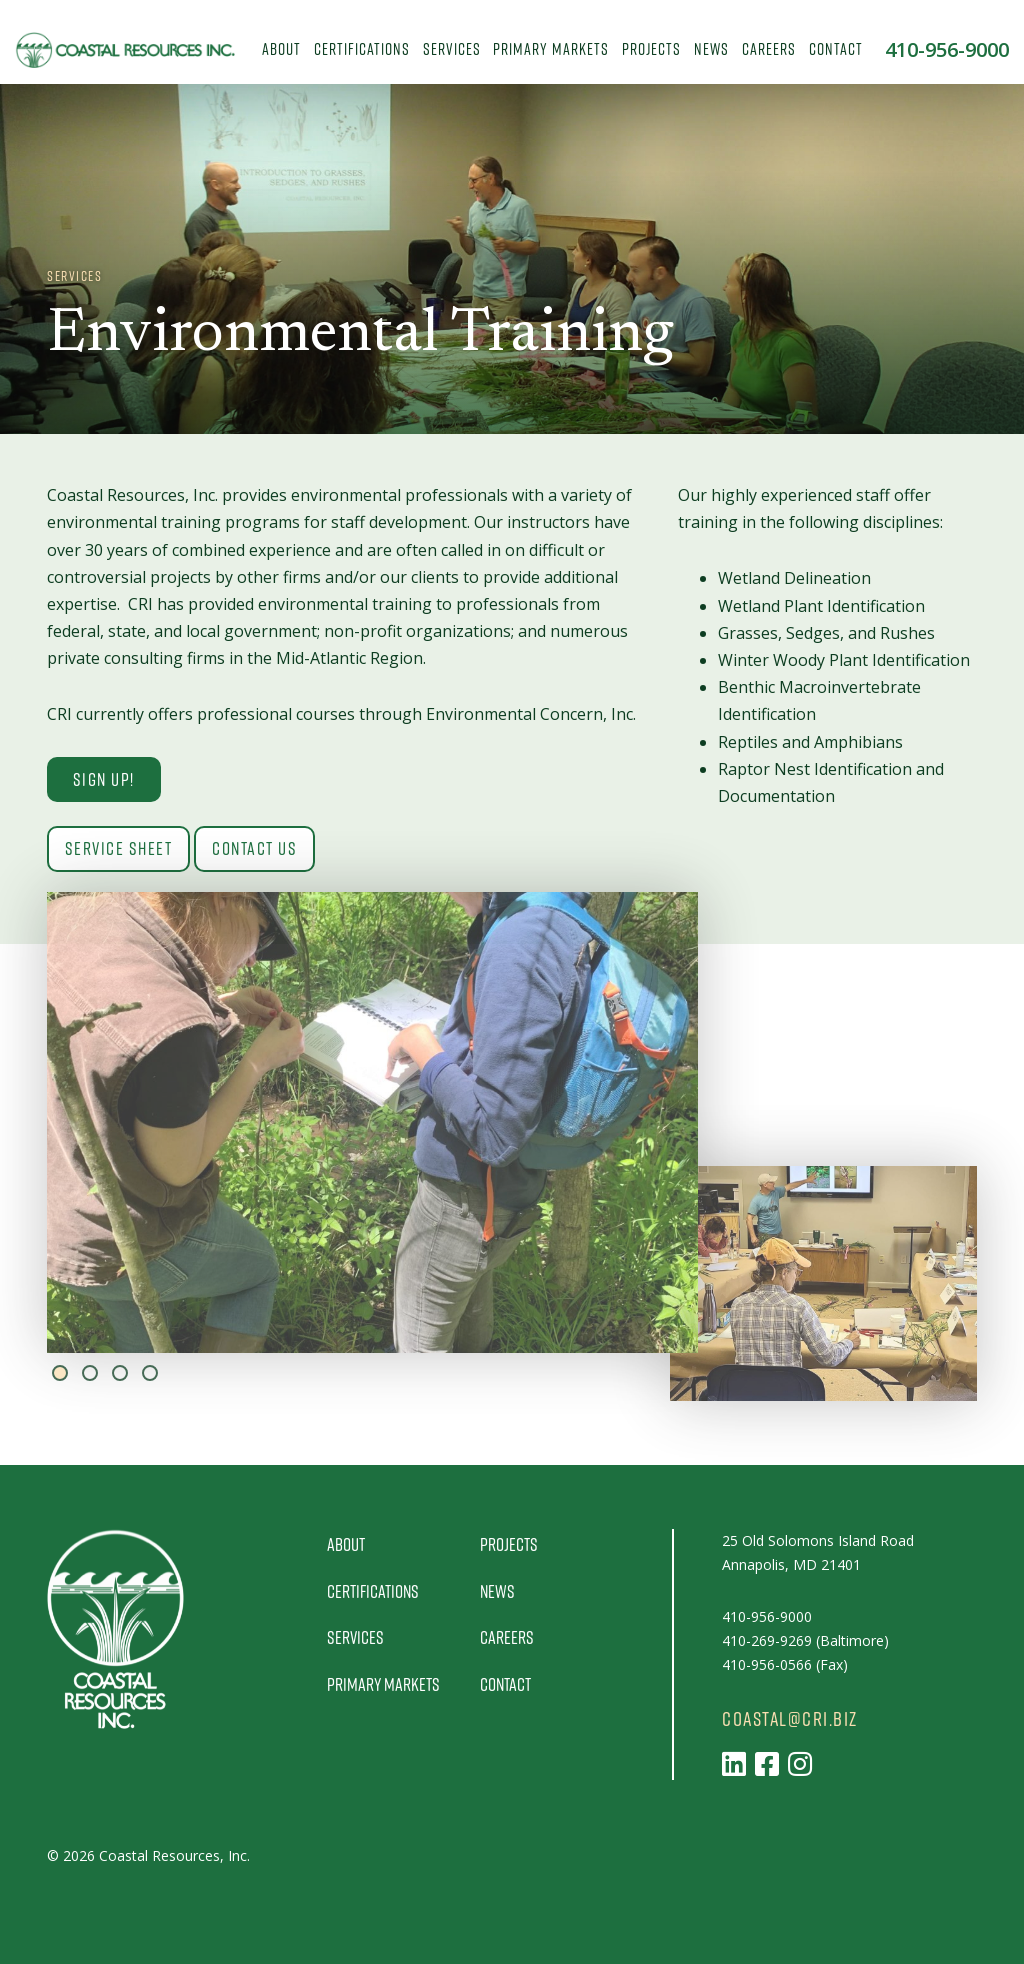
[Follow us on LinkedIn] (734, 1763)
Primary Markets (551, 48)
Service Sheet (119, 849)
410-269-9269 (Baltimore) (805, 1640)
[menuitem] (282, 50)
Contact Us (255, 849)
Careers (769, 48)
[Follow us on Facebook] (767, 1763)
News (711, 48)
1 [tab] (60, 1373)
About (281, 48)
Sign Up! (104, 779)
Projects (651, 48)
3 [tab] (120, 1373)
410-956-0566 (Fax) (785, 1664)
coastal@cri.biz (790, 1719)
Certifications (362, 48)
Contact (836, 48)
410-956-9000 (947, 50)
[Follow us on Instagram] (800, 1763)
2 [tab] (90, 1373)
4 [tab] (150, 1373)
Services (452, 48)
